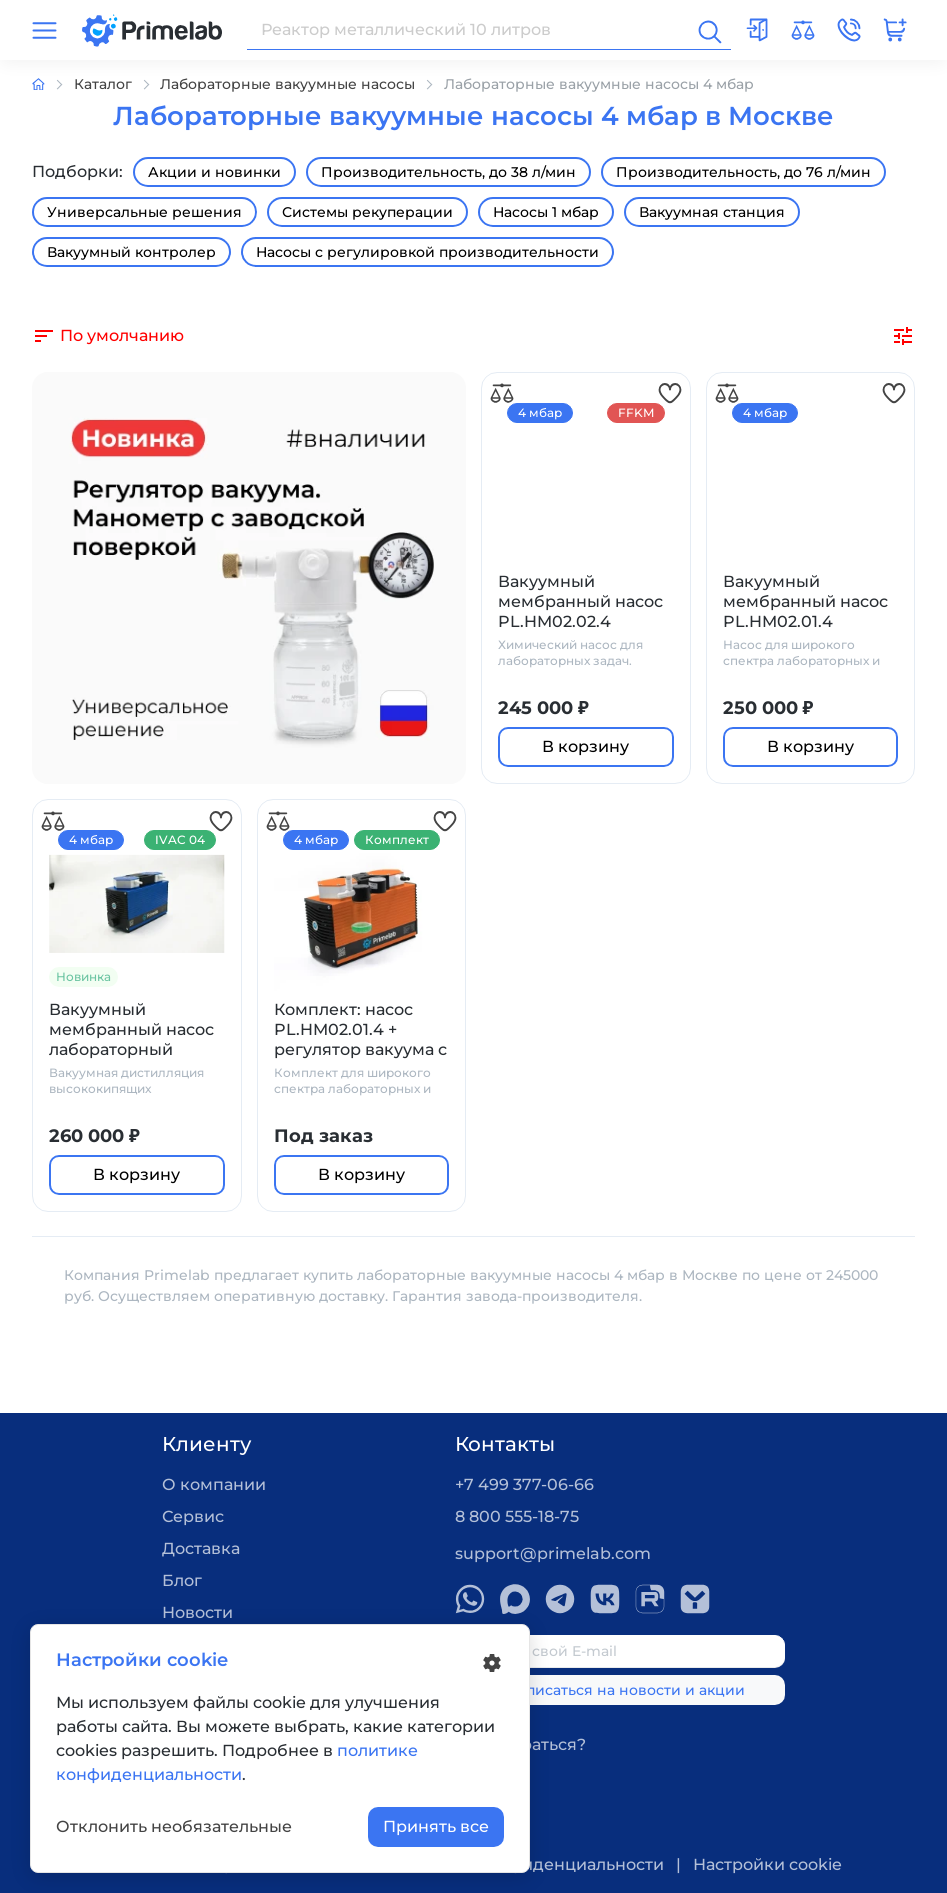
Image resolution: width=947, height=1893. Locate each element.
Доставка (201, 1548)
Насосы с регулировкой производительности (427, 252)
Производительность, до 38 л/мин (448, 172)
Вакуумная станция (712, 212)
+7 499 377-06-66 (524, 1484)
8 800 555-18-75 (517, 1516)
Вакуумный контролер (131, 252)
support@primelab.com (553, 1553)
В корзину (585, 746)
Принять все (436, 1826)
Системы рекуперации (367, 212)
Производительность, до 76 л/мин (743, 172)
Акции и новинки (214, 172)
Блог (182, 1580)
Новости (197, 1612)
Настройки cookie (767, 1864)
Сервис (193, 1516)
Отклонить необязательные (174, 1826)
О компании (214, 1484)
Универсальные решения (144, 212)
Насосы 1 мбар (546, 212)
